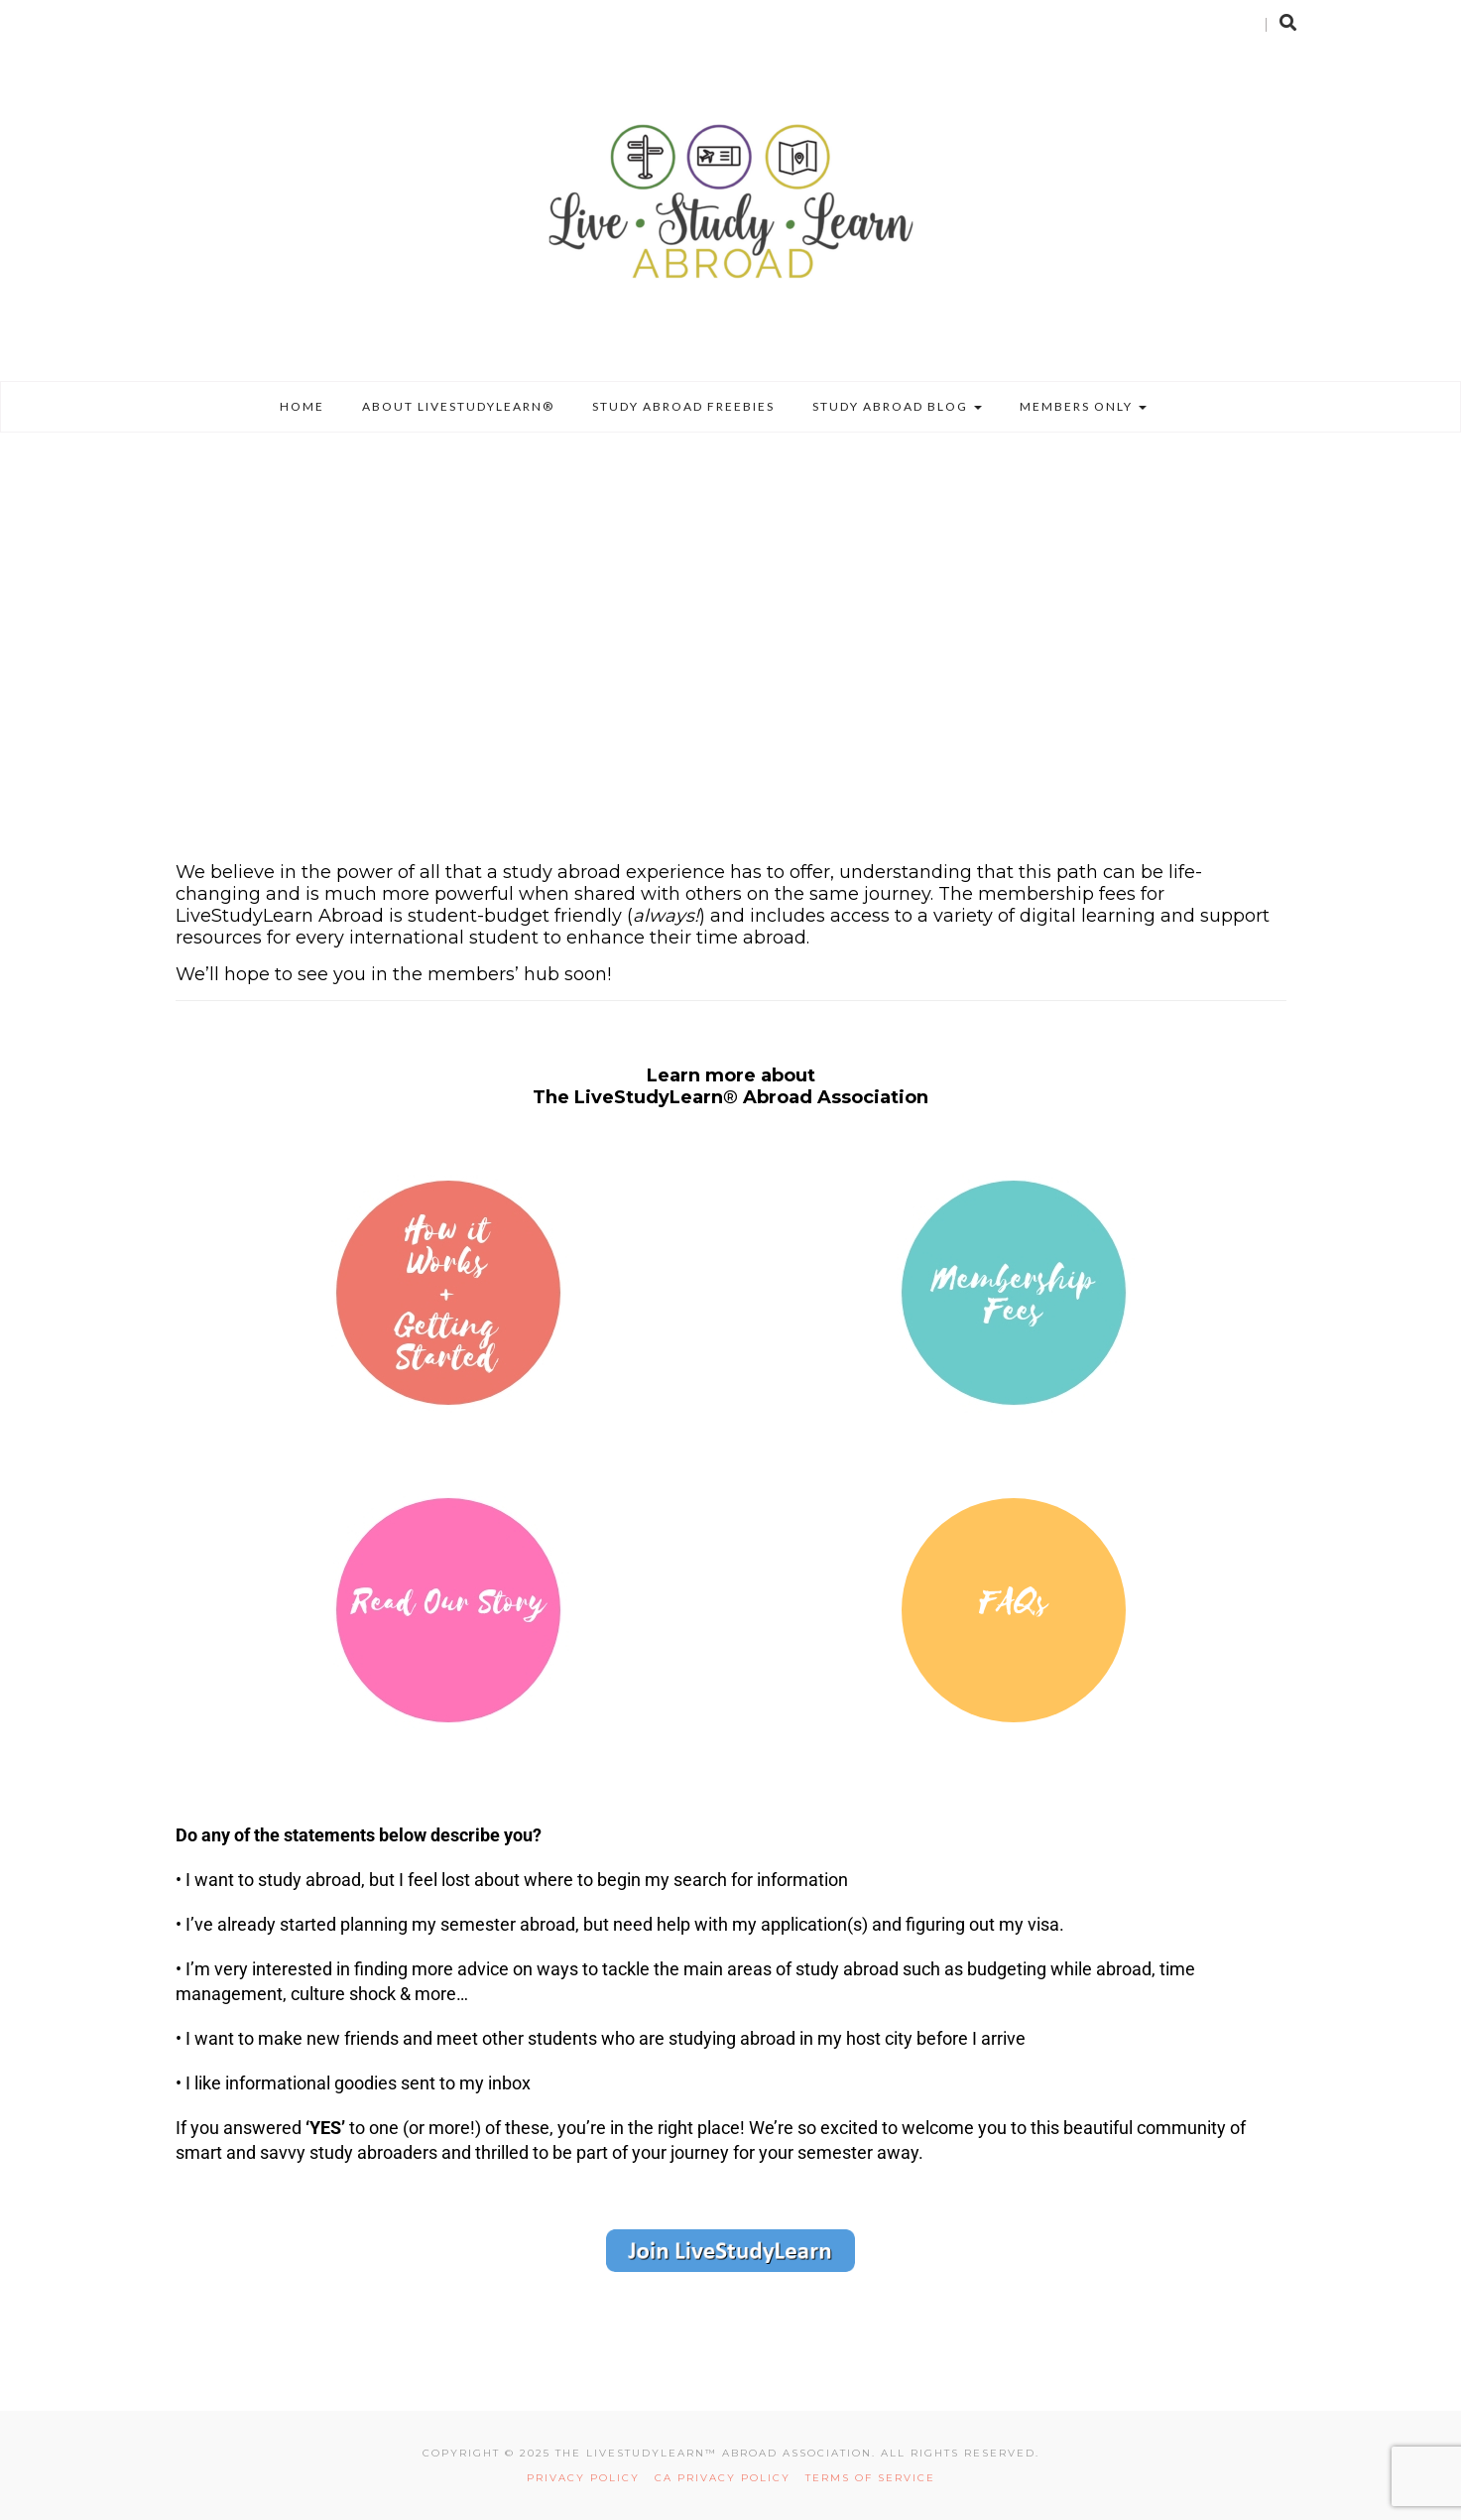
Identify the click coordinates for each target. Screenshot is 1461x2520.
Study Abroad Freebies (683, 406)
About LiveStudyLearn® (458, 406)
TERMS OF (839, 2477)
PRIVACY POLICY (588, 2477)
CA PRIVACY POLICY (730, 2477)
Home (302, 406)
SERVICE (904, 2477)
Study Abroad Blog (897, 406)
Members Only (1083, 406)
